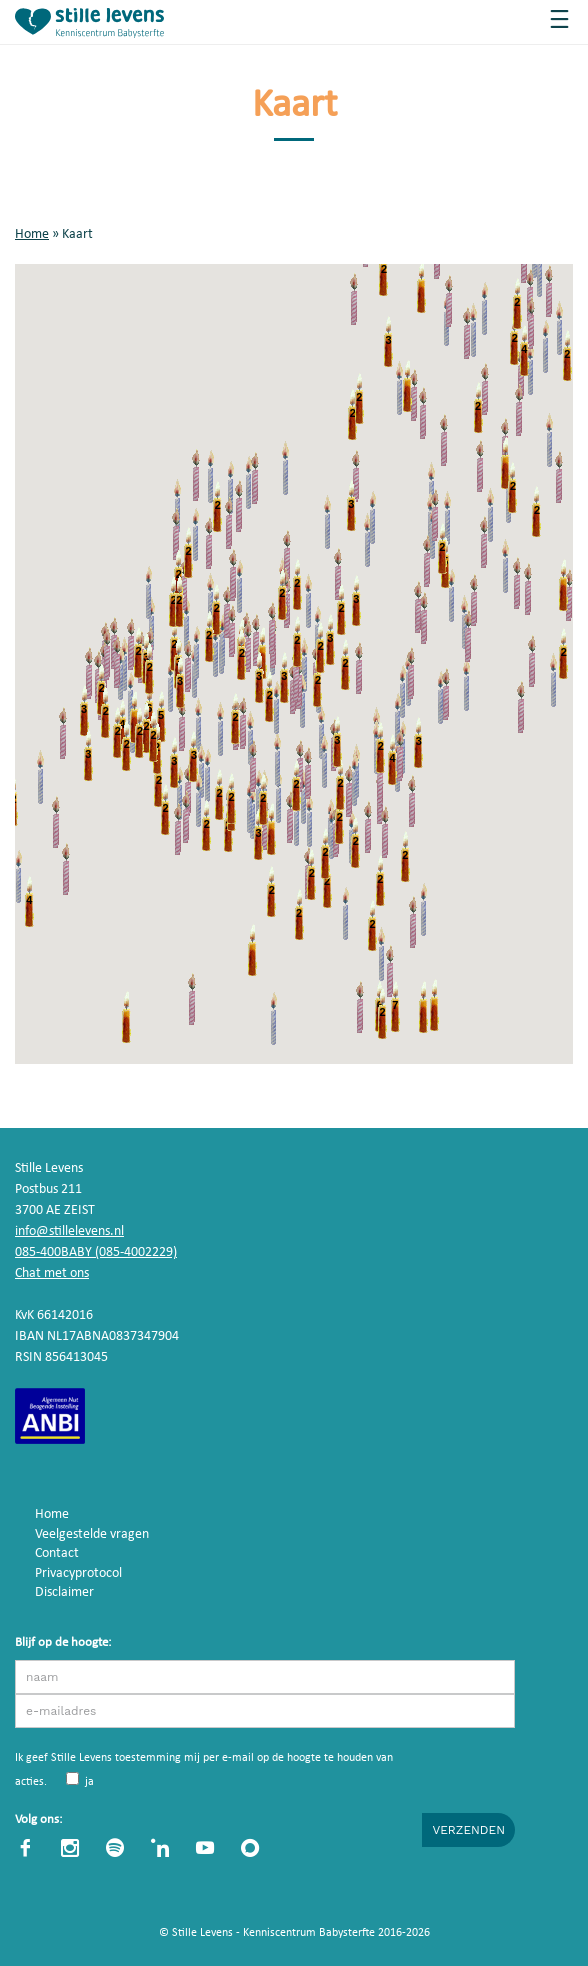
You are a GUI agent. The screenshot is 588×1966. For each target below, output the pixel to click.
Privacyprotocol (78, 1573)
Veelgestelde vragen (92, 1534)
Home (32, 234)
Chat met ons (52, 1274)
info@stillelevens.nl (69, 1232)
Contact (57, 1554)
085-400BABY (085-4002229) (96, 1253)
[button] (40, 776)
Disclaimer (64, 1593)
